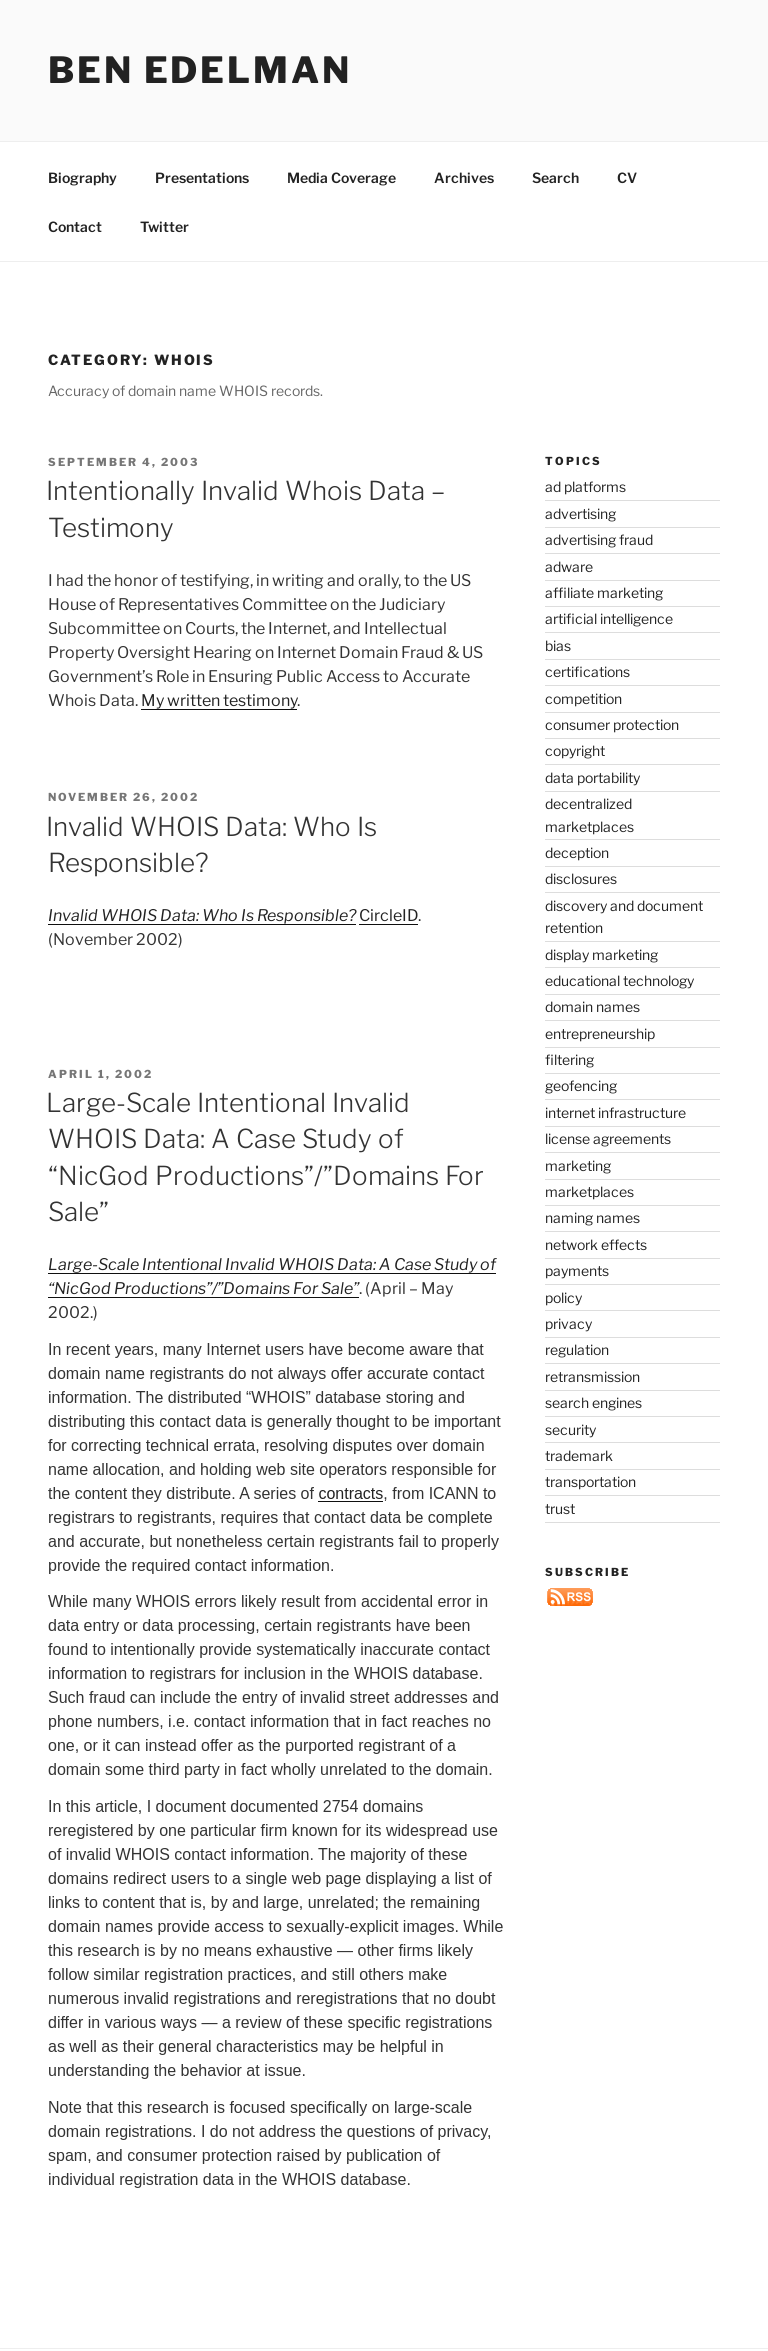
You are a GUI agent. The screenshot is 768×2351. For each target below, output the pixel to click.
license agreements (608, 1138)
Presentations (202, 177)
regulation (577, 1349)
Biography (82, 177)
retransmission (592, 1376)
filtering (569, 1059)
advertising (580, 513)
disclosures (581, 878)
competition (583, 698)
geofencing (581, 1085)
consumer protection (612, 724)
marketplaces (589, 1191)
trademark (579, 1455)
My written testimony (219, 700)
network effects (596, 1244)
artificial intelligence (609, 618)
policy (563, 1297)
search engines (593, 1402)
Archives (464, 177)
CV (627, 177)
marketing (578, 1165)
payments (577, 1270)
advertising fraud (599, 539)
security (570, 1429)
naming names (592, 1217)
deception (577, 852)
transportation (590, 1481)
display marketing (601, 954)
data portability (592, 777)
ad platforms (585, 486)
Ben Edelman (200, 70)
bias (558, 645)
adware (569, 566)
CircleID (388, 915)
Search (555, 177)
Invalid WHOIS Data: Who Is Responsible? (202, 915)
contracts (350, 1493)
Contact (75, 226)
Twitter (164, 226)
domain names (592, 1006)
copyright (575, 750)
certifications (587, 671)
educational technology (619, 980)
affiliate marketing (604, 592)
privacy (568, 1323)
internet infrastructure (615, 1112)
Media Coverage (341, 177)
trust (560, 1508)
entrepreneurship (600, 1033)
